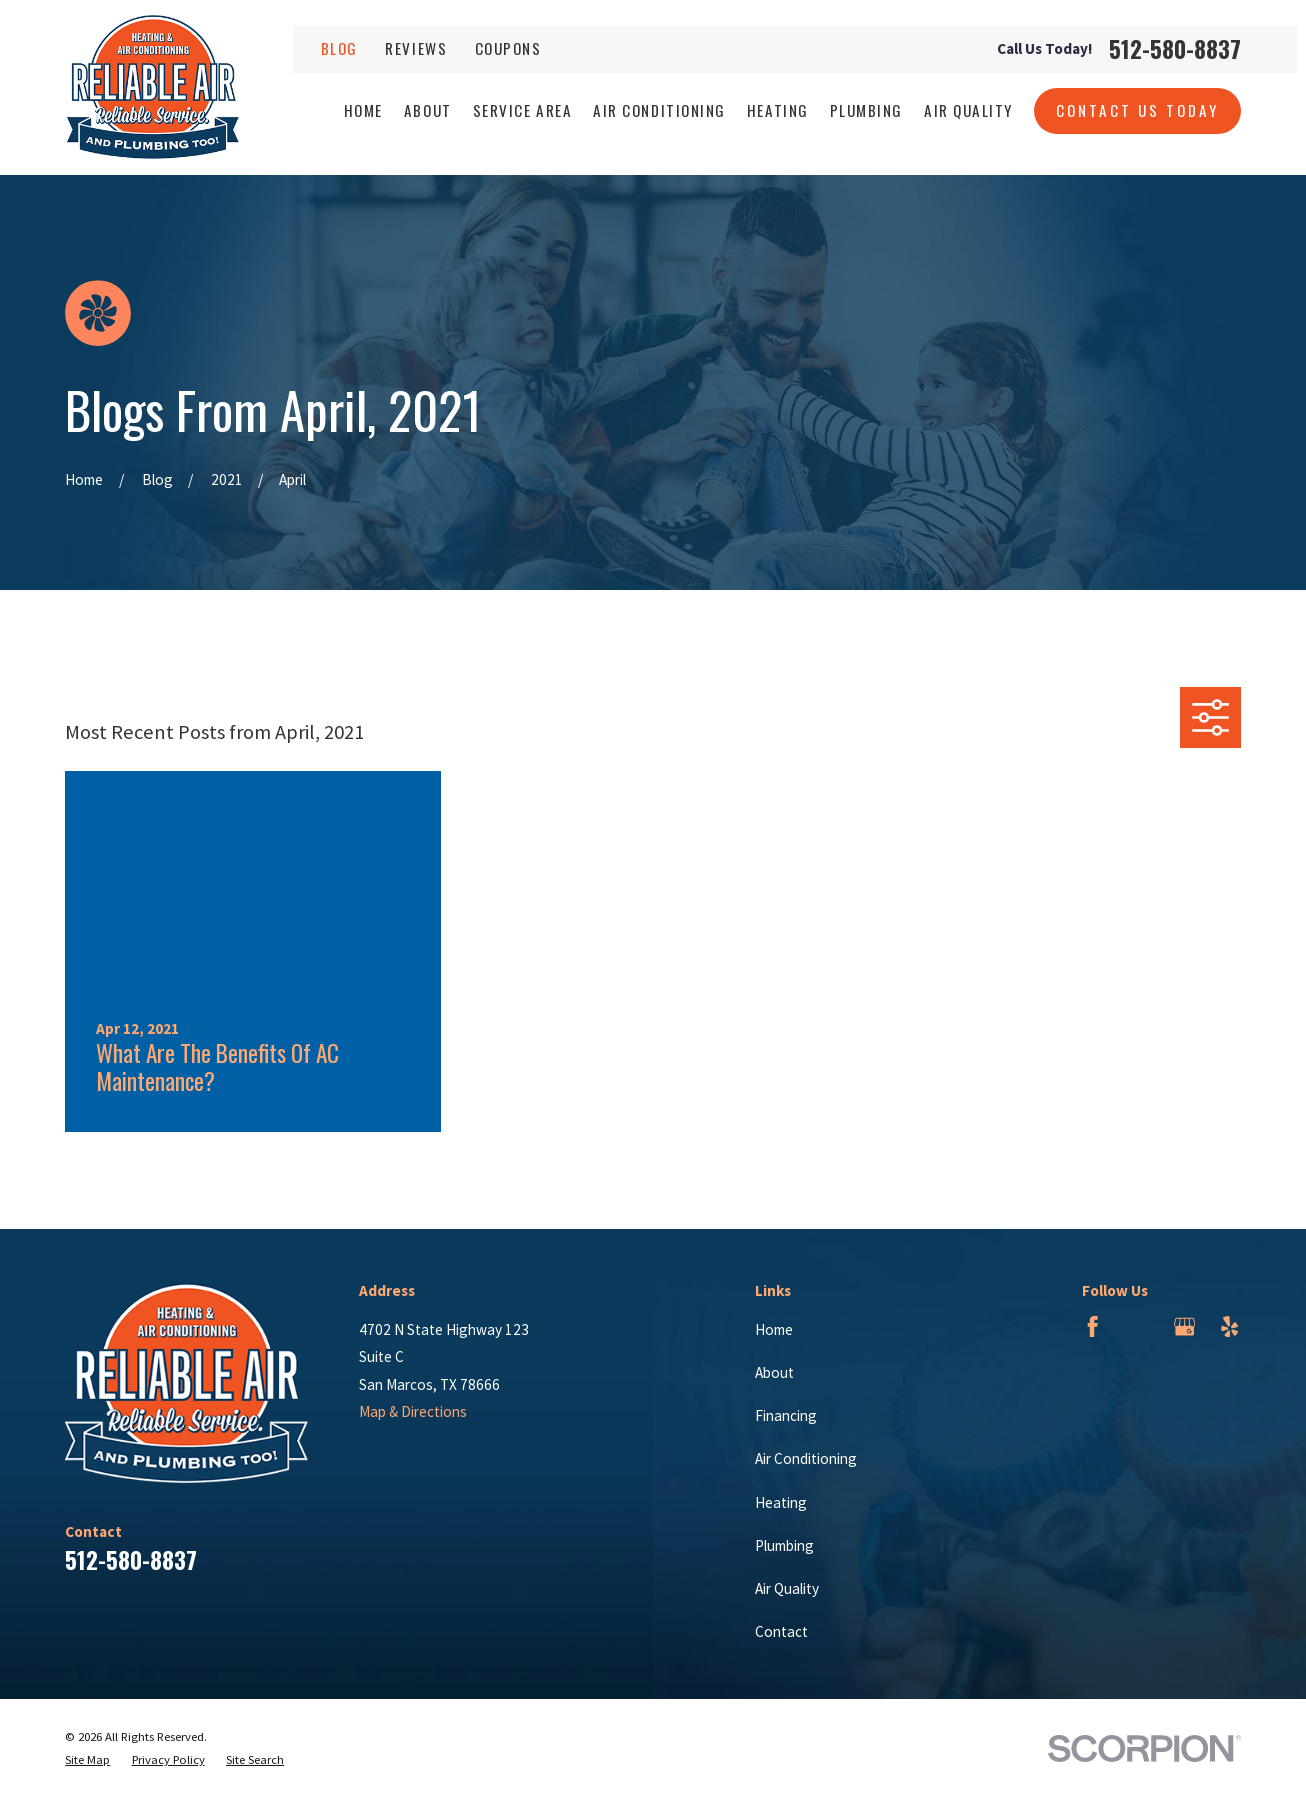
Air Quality (787, 1588)
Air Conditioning (806, 1458)
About (774, 1372)
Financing (786, 1415)
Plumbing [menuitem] (866, 110)
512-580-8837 (1175, 49)
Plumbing (784, 1545)
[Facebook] (1092, 1326)
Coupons (508, 48)
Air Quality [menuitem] (968, 110)
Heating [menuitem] (778, 110)
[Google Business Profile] (1184, 1326)
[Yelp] (1229, 1326)
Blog (339, 48)
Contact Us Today (1138, 110)
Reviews (416, 48)
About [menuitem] (428, 110)
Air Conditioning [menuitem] (659, 110)
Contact (781, 1631)
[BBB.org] (1138, 1326)
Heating (781, 1502)
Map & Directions (413, 1411)
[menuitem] (87, 1760)
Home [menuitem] (363, 110)
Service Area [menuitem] (522, 110)
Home (774, 1329)
